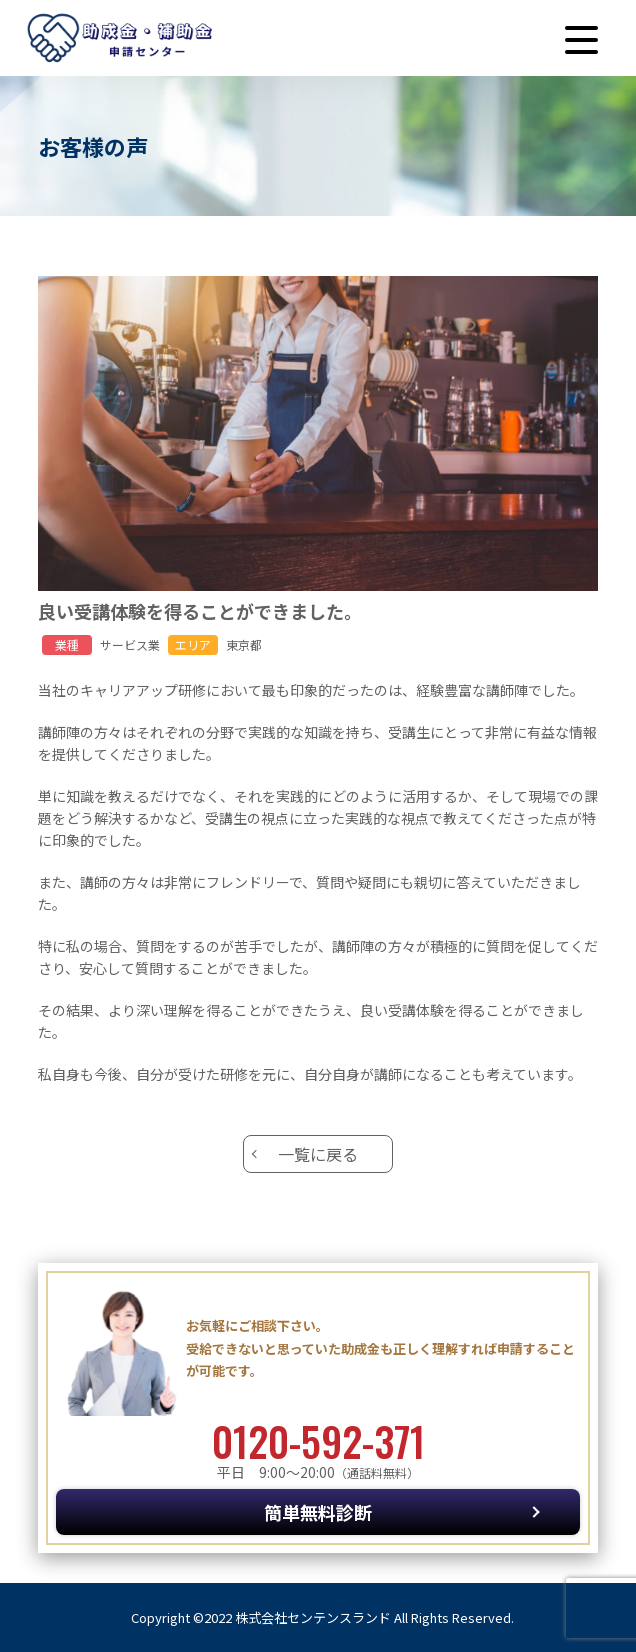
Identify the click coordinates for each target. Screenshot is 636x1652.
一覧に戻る (318, 1154)
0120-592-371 (318, 1441)
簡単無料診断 (318, 1512)
